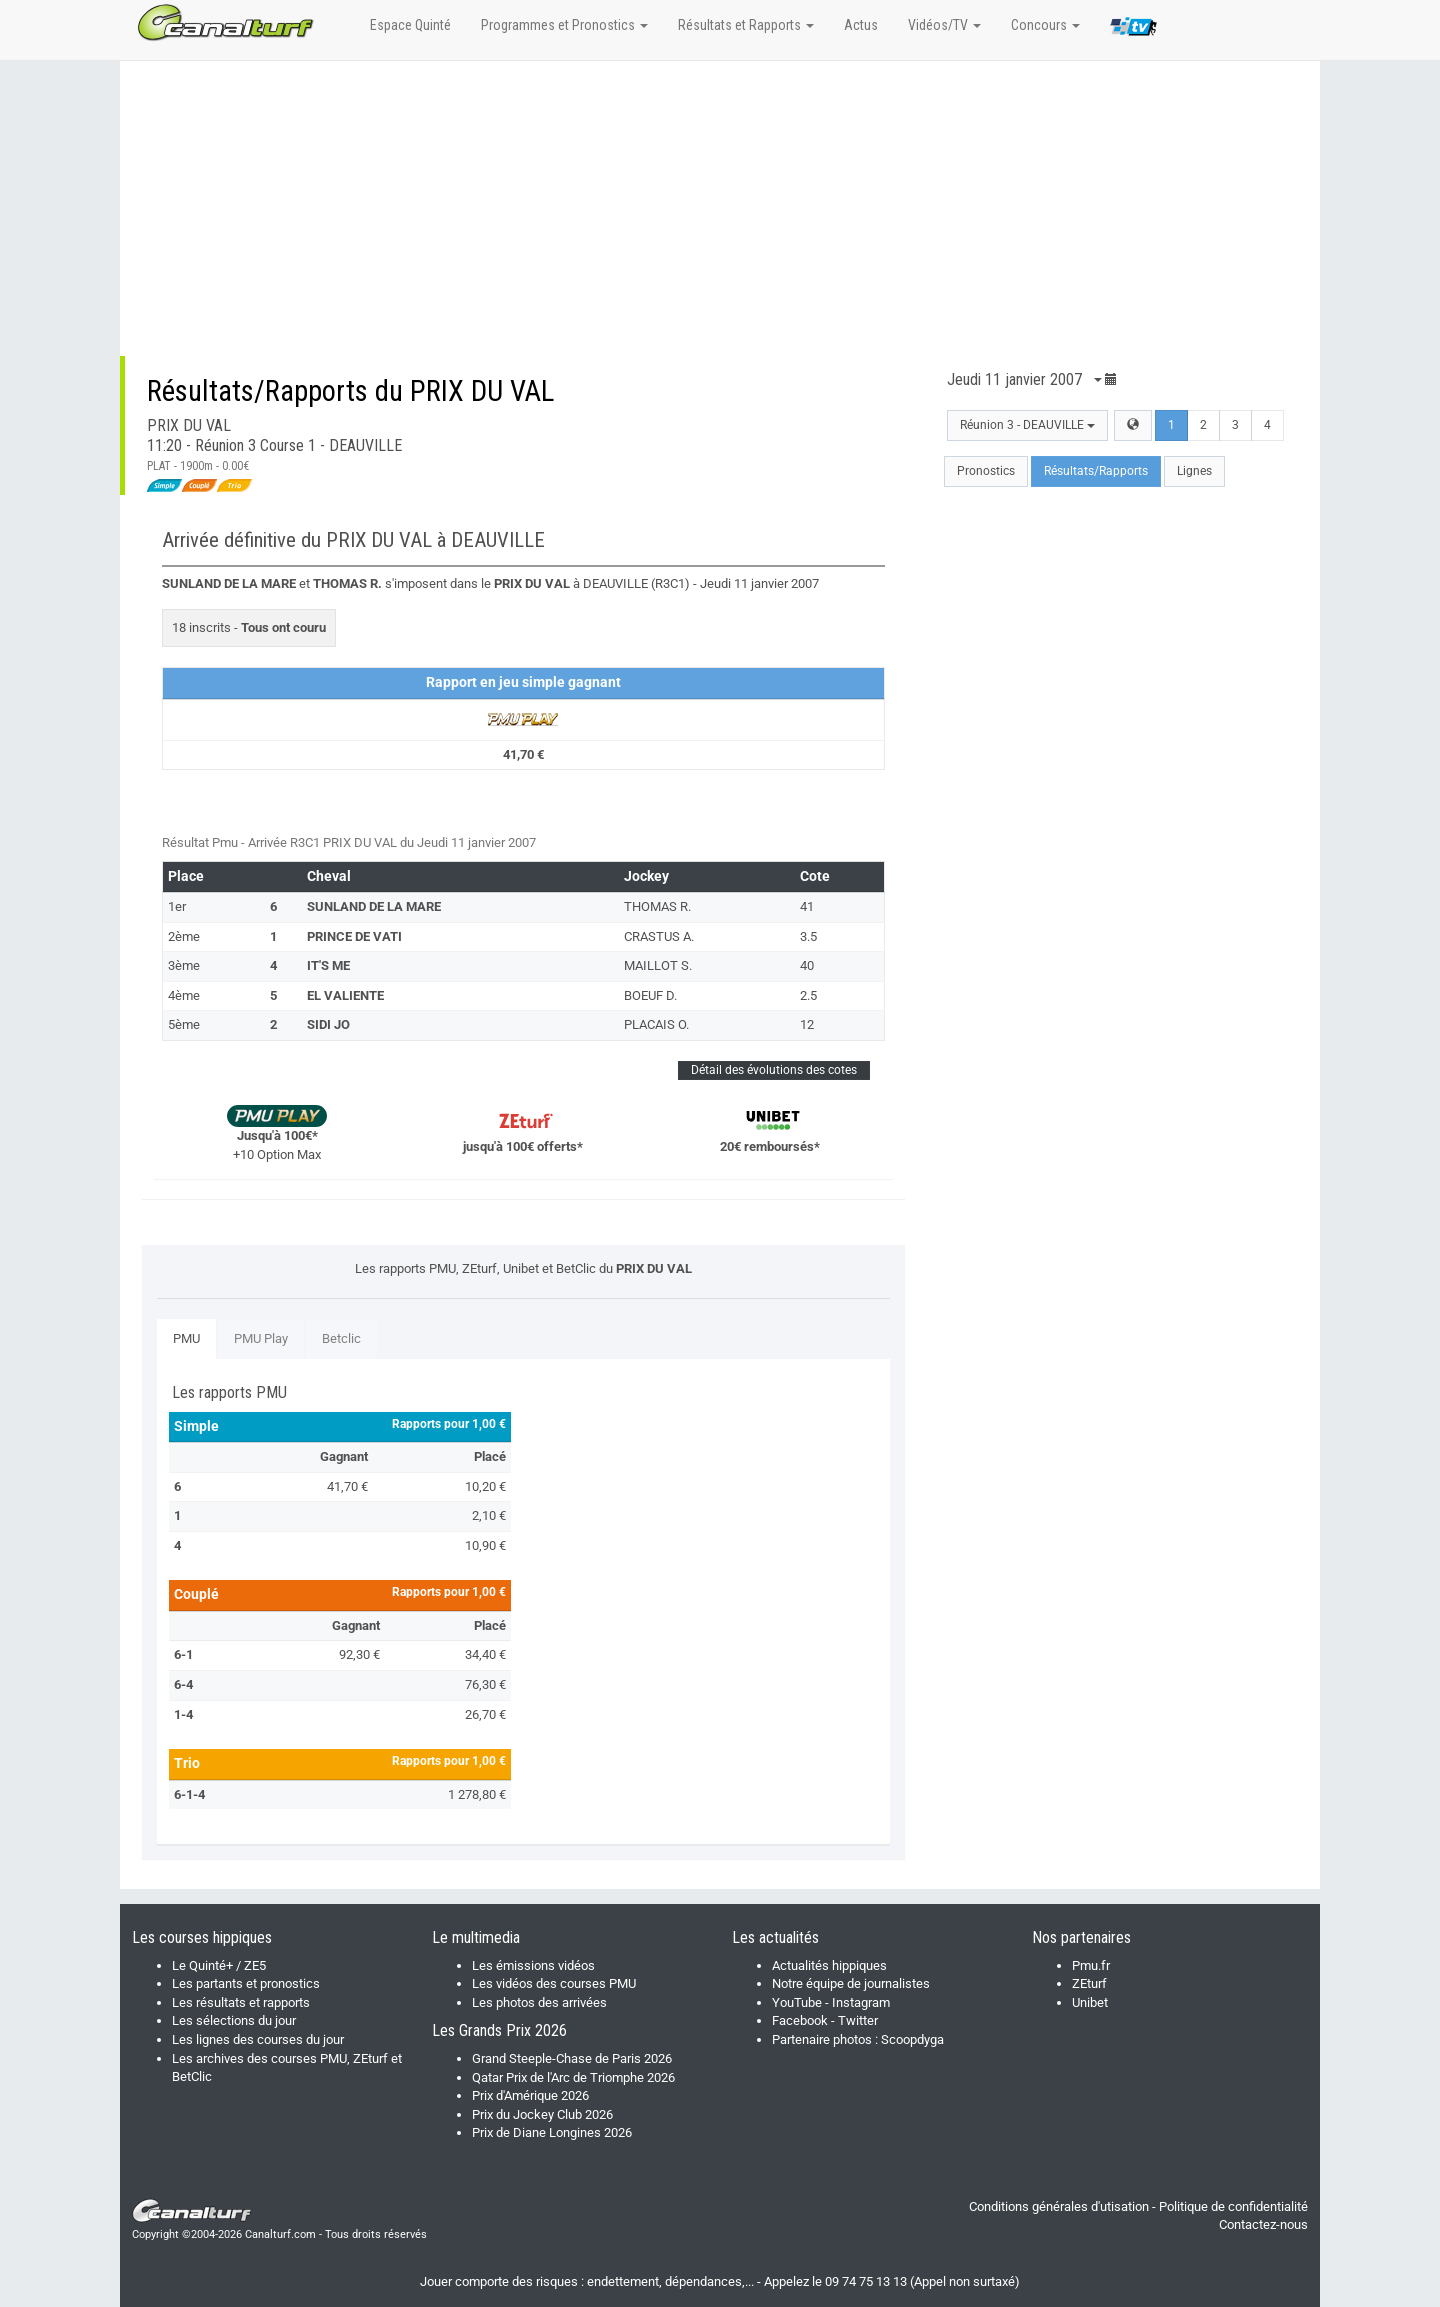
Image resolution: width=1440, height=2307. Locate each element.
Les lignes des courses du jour (258, 2039)
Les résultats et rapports (241, 2002)
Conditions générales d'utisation (1059, 2206)
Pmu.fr (1091, 1965)
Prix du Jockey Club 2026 (542, 2114)
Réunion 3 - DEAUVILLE (1027, 425)
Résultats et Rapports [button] (746, 25)
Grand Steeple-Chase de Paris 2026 (572, 2058)
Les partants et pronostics (246, 1983)
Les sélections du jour (234, 2020)
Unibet (1090, 2002)
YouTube (797, 2002)
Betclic (341, 1338)
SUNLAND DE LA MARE (374, 906)
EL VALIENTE (345, 995)
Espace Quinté (410, 25)
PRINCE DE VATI (354, 936)
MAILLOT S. (658, 965)
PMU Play (261, 1338)
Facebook (800, 2020)
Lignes (1194, 471)
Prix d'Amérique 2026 (530, 2095)
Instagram (861, 2002)
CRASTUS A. (659, 936)
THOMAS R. (657, 906)
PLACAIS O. (656, 1024)
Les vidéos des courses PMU (554, 1983)
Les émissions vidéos (533, 1965)
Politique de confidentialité (1233, 2206)
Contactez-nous (1263, 2224)
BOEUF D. (650, 995)
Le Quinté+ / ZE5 (219, 1965)
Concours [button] (1045, 25)
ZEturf (1089, 1983)
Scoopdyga (912, 2039)
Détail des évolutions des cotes (774, 1070)
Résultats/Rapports (1096, 471)
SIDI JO (328, 1024)
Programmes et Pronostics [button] (564, 25)
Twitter (858, 2020)
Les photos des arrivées (539, 2002)
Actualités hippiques (829, 1965)
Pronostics (986, 471)
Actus (861, 25)
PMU (186, 1338)
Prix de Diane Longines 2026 (552, 2132)
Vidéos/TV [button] (944, 25)
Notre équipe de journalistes (851, 1983)
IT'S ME (328, 965)
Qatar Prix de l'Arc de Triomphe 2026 (573, 2077)
